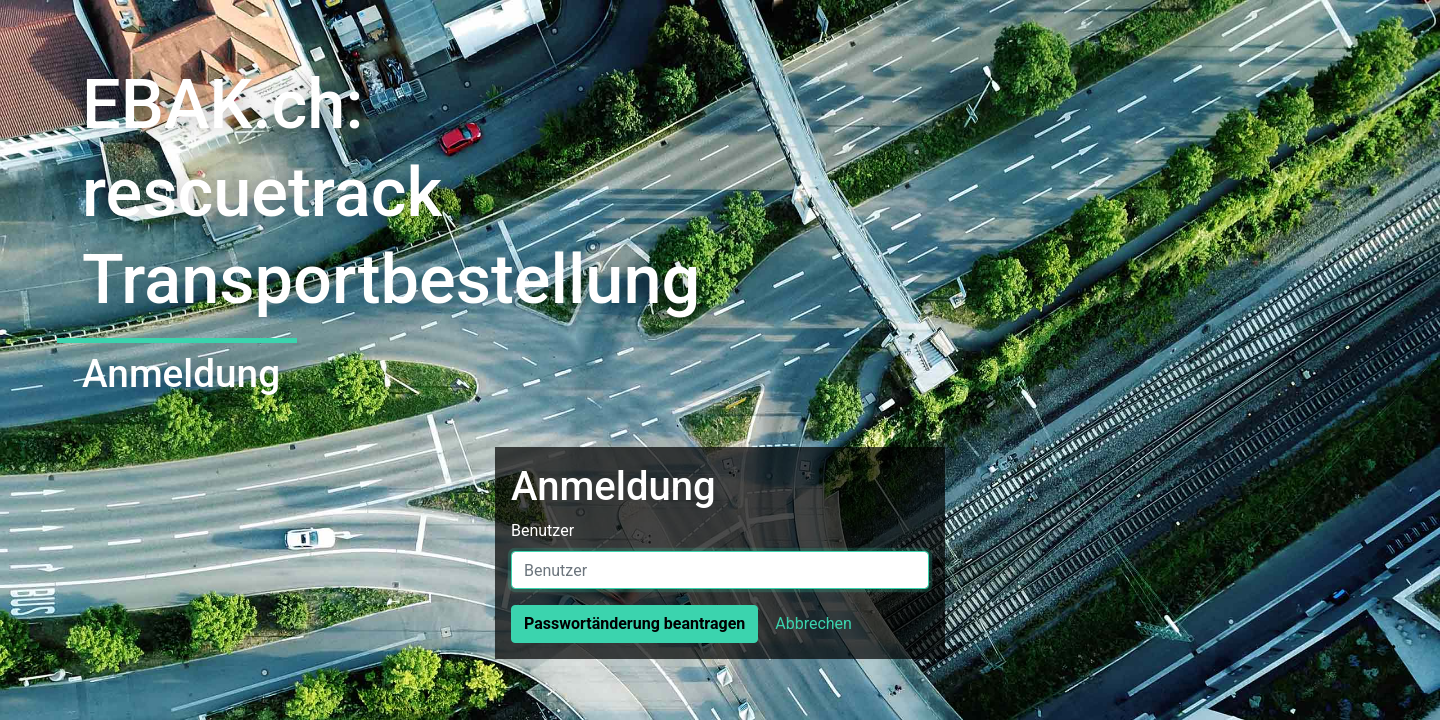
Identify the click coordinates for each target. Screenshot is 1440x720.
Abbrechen (813, 623)
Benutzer (542, 530)
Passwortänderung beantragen (634, 623)
